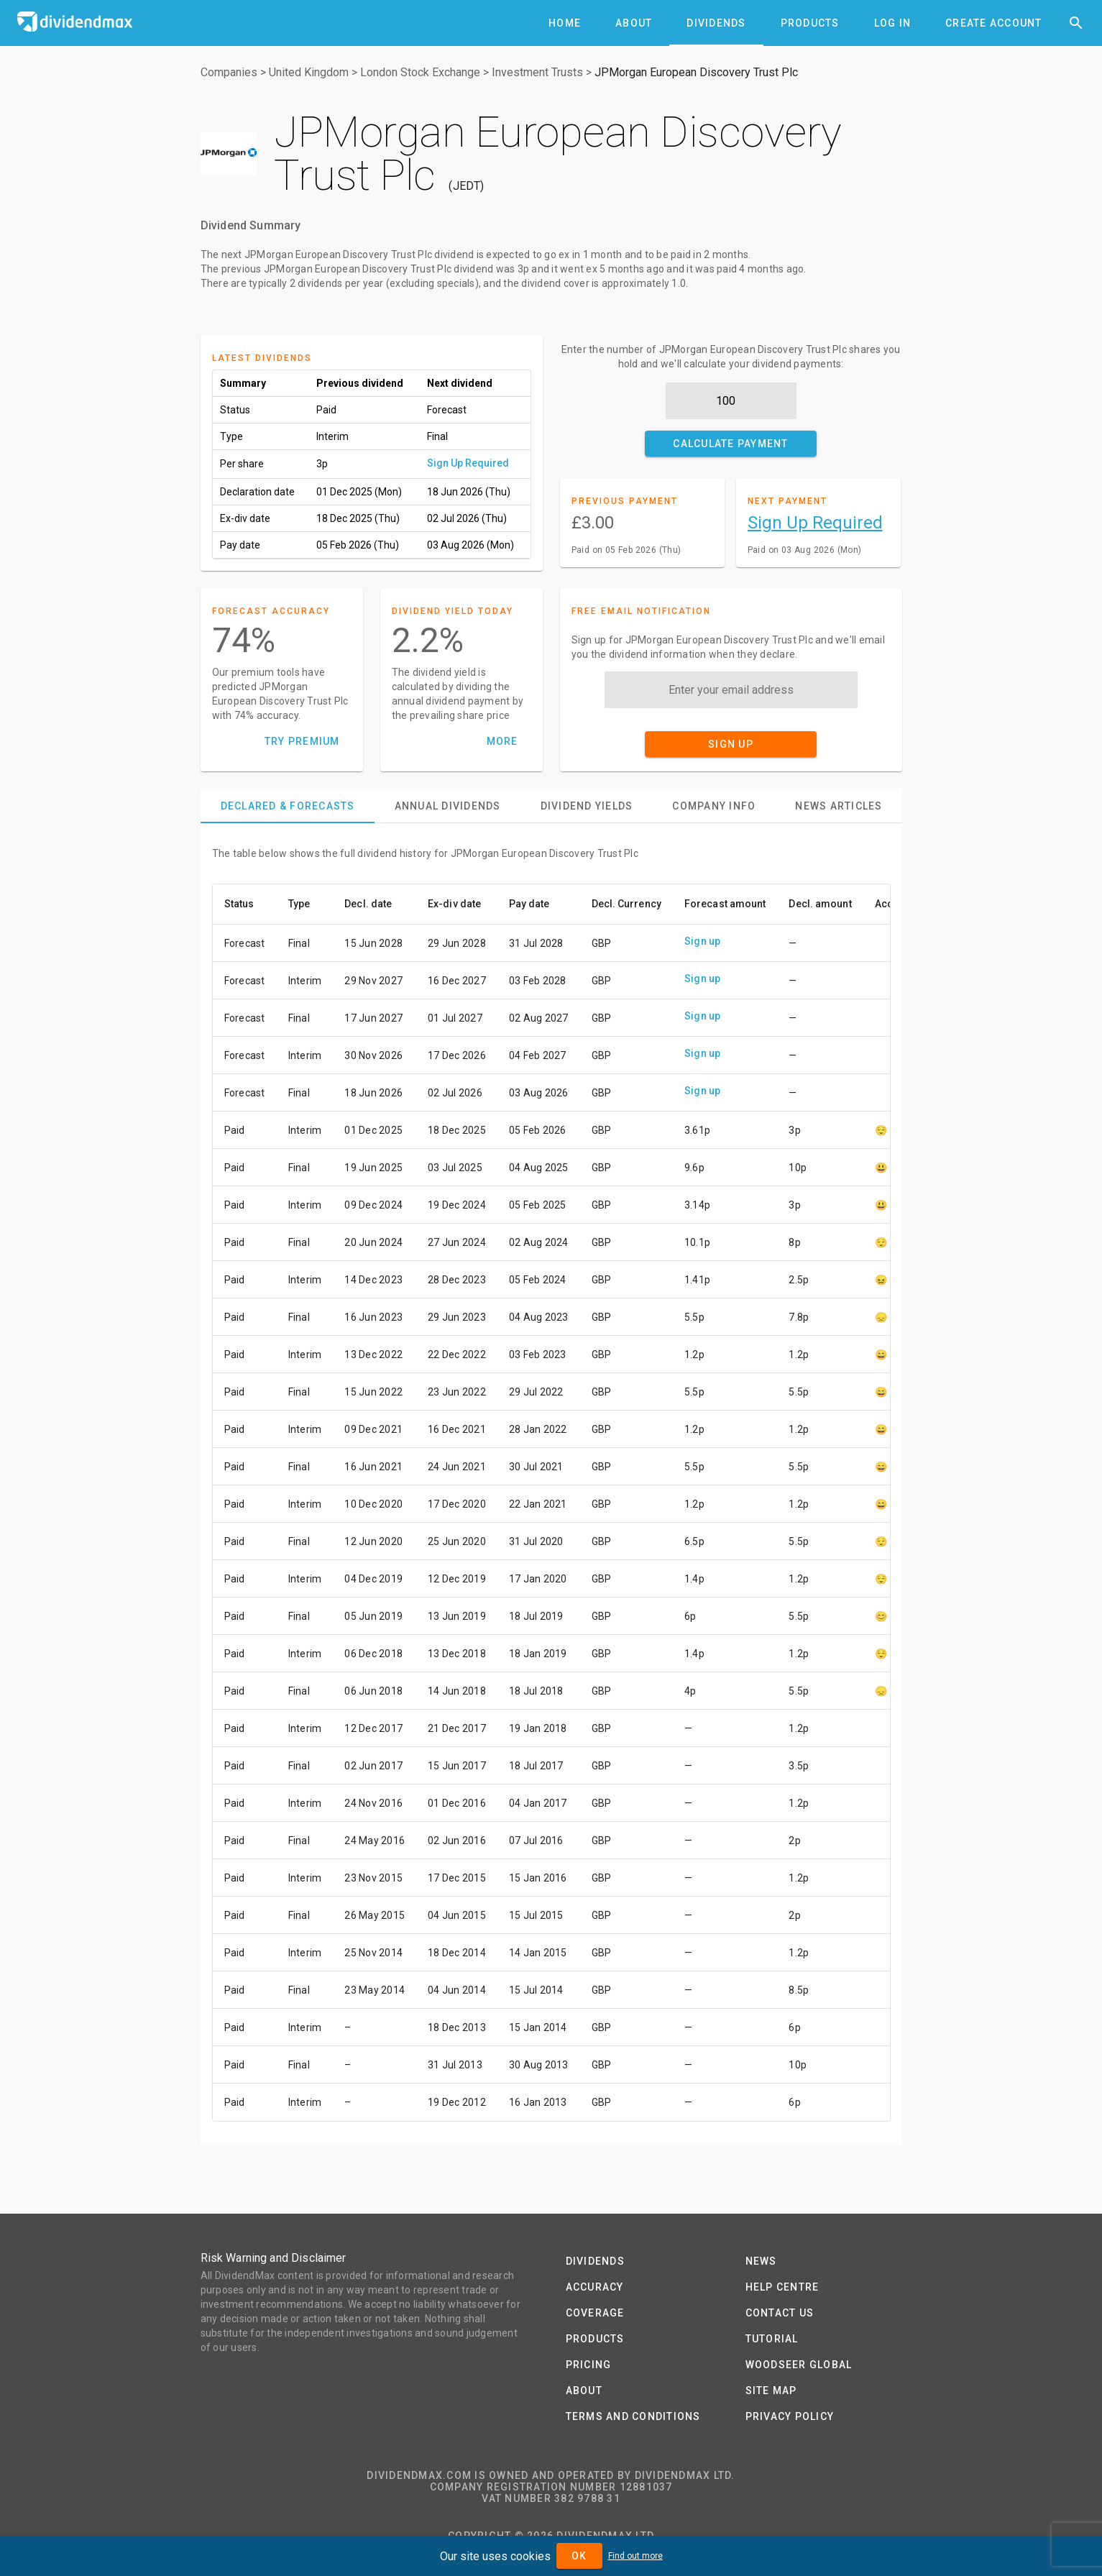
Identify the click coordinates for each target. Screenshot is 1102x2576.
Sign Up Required (468, 463)
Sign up (702, 941)
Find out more (635, 2556)
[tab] (564, 23)
